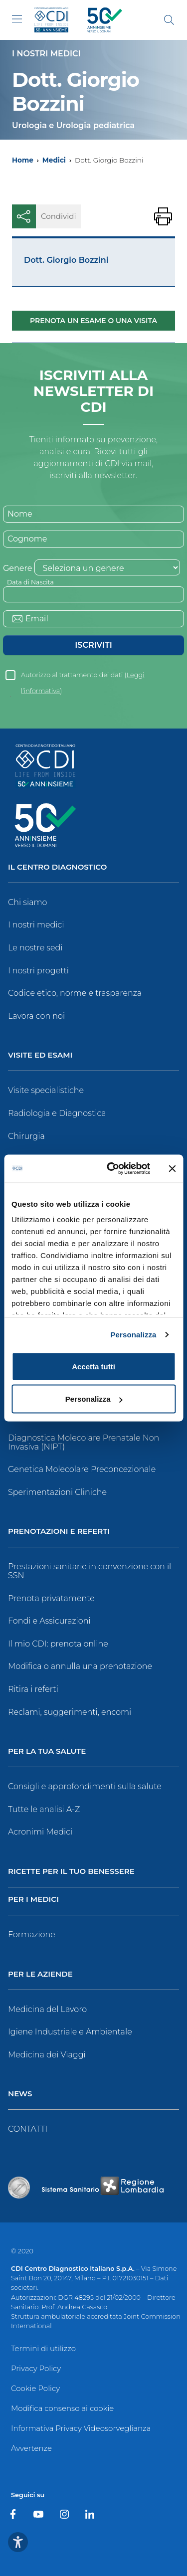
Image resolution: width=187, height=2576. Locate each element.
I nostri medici (36, 924)
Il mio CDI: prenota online (58, 1644)
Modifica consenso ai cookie (62, 2408)
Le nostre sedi (35, 947)
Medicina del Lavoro (47, 2009)
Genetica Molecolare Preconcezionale (82, 1469)
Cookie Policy (35, 2388)
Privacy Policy (36, 2368)
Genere (17, 568)
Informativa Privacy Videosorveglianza (81, 2428)
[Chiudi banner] (172, 1168)
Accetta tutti (93, 1366)
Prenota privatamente (51, 1598)
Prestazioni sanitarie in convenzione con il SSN (89, 1571)
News (20, 2094)
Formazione (31, 1934)
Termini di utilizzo (43, 2348)
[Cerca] (169, 20)
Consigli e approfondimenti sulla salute (85, 1786)
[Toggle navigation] (17, 19)
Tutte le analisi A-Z (44, 1809)
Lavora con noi (36, 1016)
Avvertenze (31, 2448)
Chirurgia (26, 1136)
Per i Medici (33, 1899)
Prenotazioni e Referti (59, 1531)
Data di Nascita (30, 582)
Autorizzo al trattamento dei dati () (82, 677)
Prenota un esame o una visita (93, 320)
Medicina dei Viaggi (47, 2054)
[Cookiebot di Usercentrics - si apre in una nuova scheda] (111, 1168)
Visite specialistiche (46, 1090)
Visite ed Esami (40, 1055)
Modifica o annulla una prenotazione (80, 1666)
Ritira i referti (33, 1689)
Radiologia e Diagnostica (57, 1113)
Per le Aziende (40, 1974)
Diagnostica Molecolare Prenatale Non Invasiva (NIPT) (83, 1442)
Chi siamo (27, 902)
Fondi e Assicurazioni (49, 1621)
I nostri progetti (38, 970)
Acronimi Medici (40, 1832)
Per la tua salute (47, 1751)
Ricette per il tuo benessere (71, 1871)
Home (22, 160)
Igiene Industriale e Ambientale (70, 2031)
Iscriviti (93, 645)
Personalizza (133, 1334)
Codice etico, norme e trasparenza (75, 993)
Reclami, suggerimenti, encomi (69, 1712)
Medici (54, 160)
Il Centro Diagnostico (57, 867)
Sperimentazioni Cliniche (57, 1492)
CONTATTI (27, 2129)
